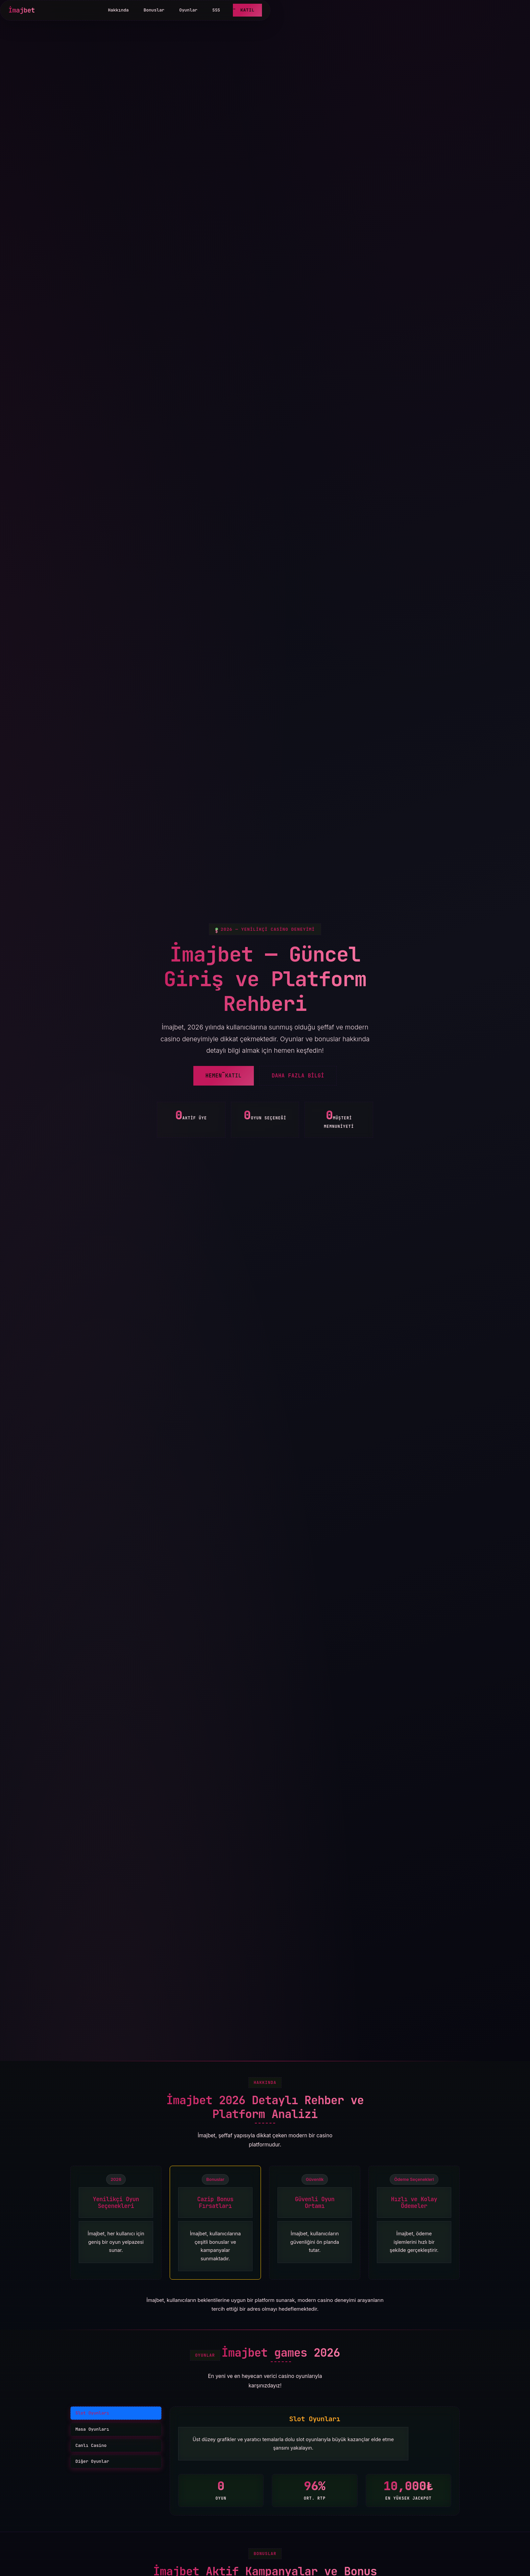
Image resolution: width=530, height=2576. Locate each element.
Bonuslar (154, 10)
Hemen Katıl (224, 1075)
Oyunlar (188, 10)
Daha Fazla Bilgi (298, 1075)
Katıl (247, 10)
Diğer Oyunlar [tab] (92, 2461)
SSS (216, 10)
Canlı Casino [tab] (90, 2445)
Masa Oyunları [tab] (92, 2429)
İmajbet (21, 10)
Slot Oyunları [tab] (92, 2413)
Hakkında (118, 10)
